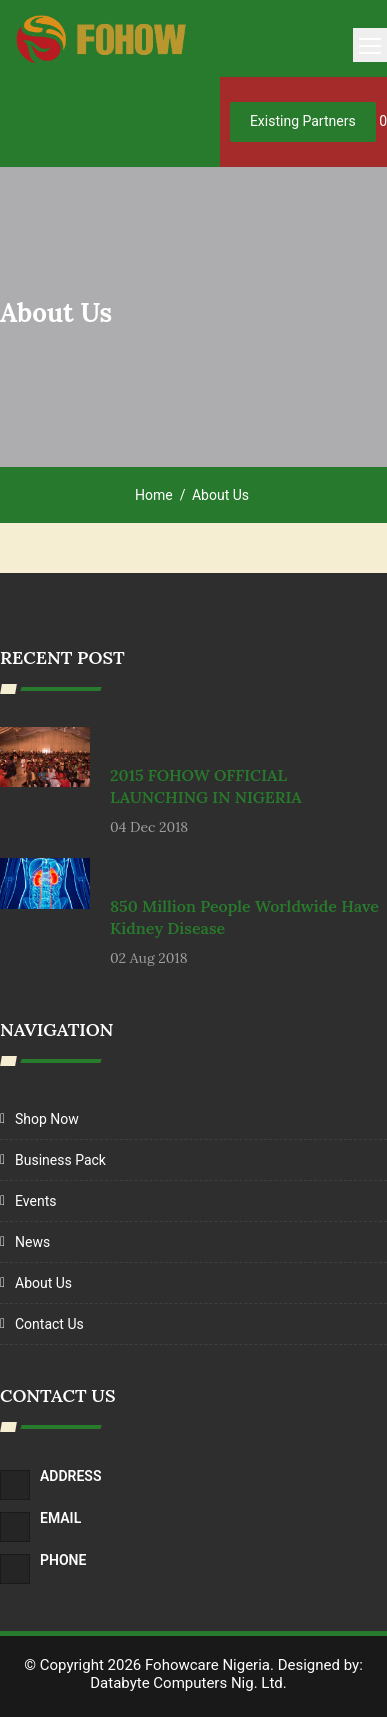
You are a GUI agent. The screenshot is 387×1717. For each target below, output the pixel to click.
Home (154, 495)
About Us (43, 1283)
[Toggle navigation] (370, 45)
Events (35, 1201)
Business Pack (60, 1160)
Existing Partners (303, 121)
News (32, 1242)
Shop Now (47, 1119)
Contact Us (49, 1324)
